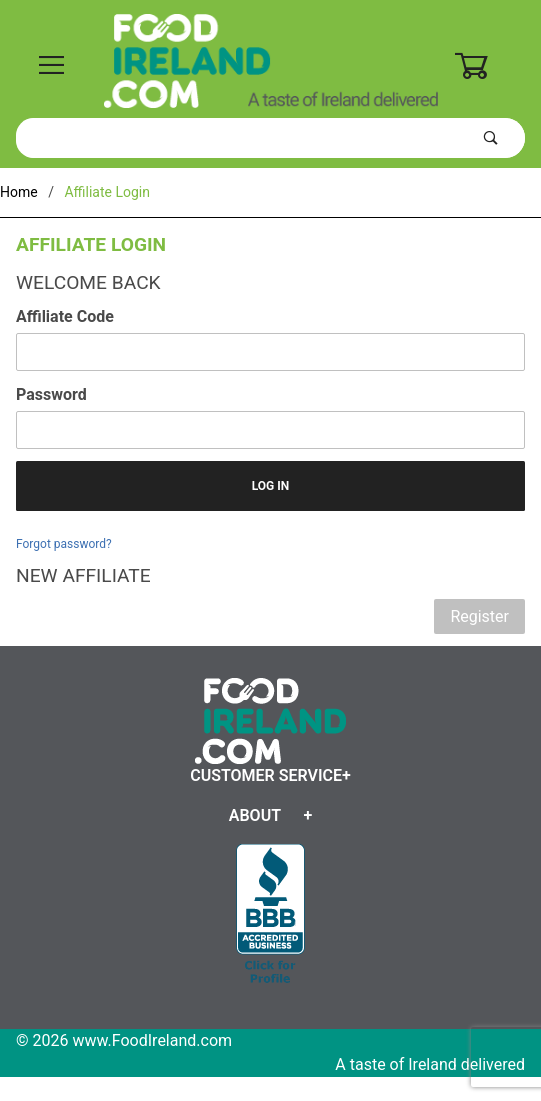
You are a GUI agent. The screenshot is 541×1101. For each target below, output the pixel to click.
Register (479, 616)
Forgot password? (64, 544)
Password (51, 394)
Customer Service (266, 775)
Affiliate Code (65, 316)
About (255, 815)
